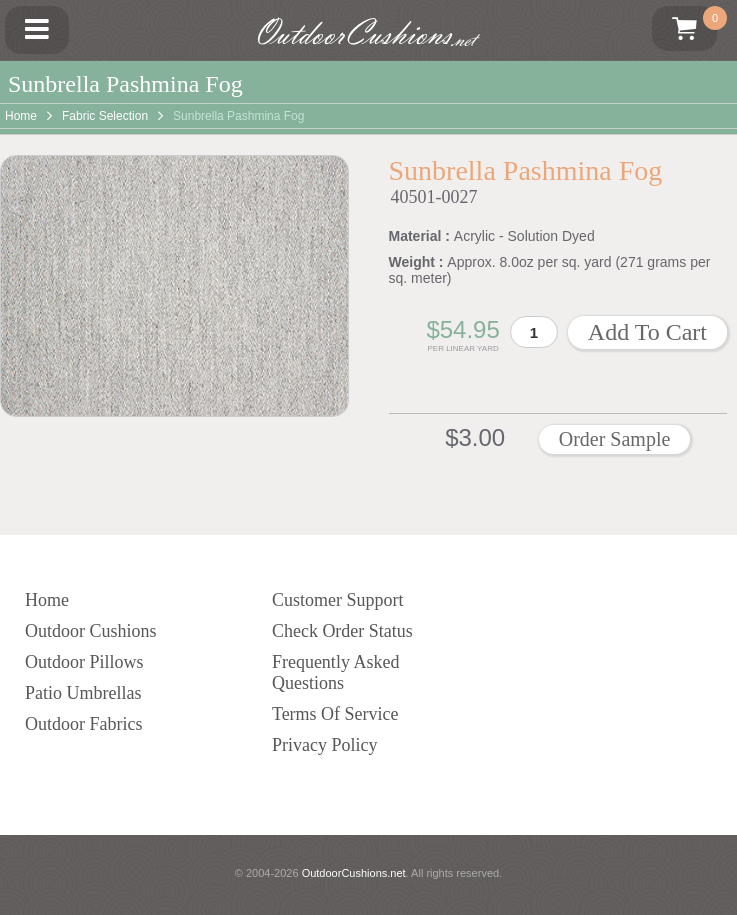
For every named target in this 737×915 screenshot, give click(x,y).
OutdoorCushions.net (354, 873)
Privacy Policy (325, 745)
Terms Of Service (335, 714)
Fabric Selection (105, 116)
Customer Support (338, 600)
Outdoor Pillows (84, 662)
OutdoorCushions (368, 33)
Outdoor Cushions (91, 631)
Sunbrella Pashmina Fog (238, 116)
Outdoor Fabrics (83, 724)
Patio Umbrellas (83, 693)
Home (21, 116)
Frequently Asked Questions (336, 672)
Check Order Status (342, 631)
